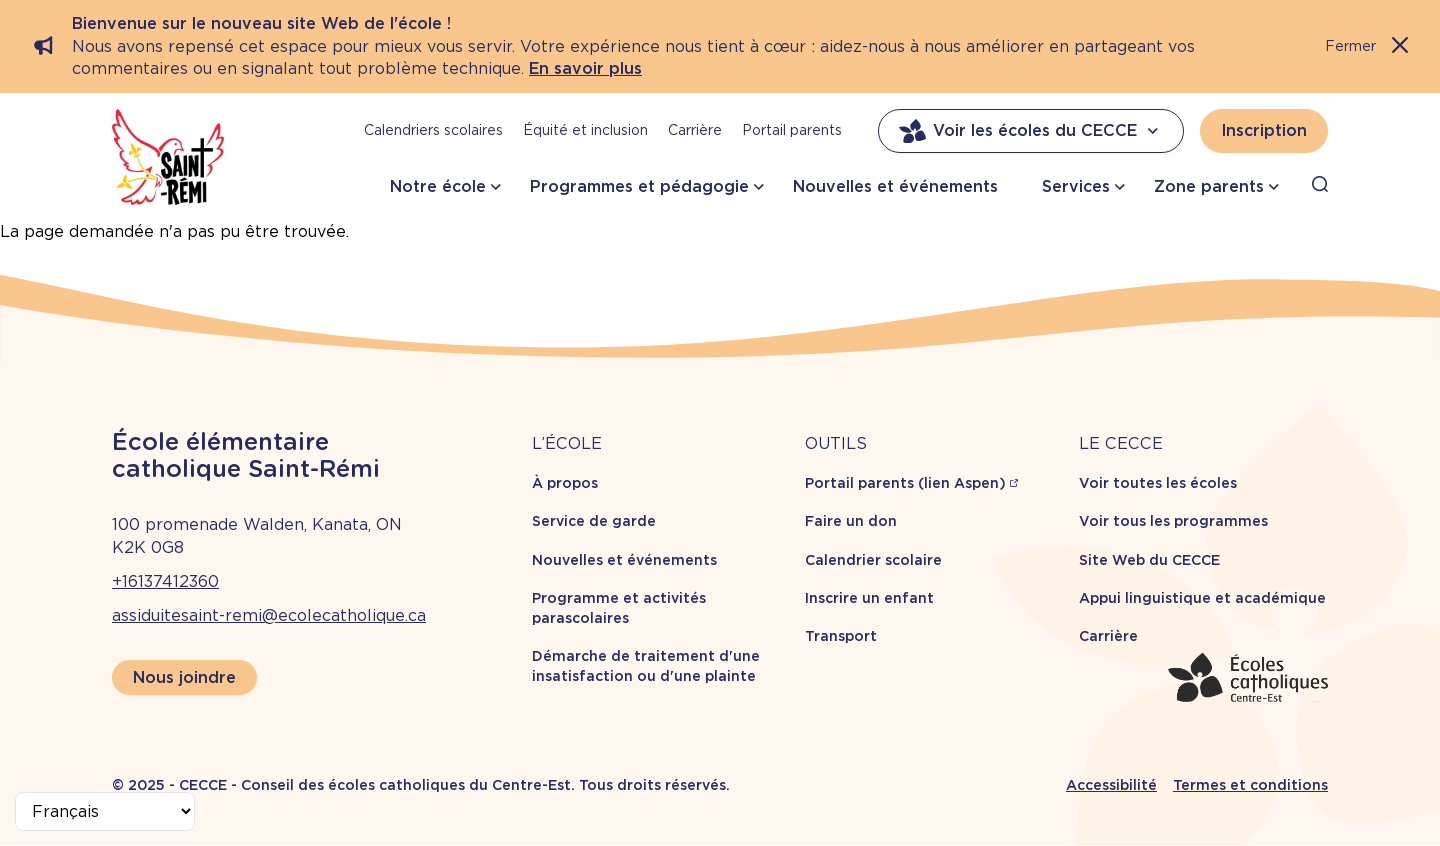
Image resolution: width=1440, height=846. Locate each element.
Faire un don (851, 521)
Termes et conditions (1250, 785)
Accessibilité (1111, 785)
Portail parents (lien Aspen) (905, 483)
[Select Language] (105, 811)
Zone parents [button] (1209, 186)
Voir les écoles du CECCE (1031, 131)
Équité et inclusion (585, 130)
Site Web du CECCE (1149, 560)
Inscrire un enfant (869, 598)
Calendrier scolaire (873, 560)
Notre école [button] (438, 186)
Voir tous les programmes (1173, 521)
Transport (841, 636)
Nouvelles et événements (895, 186)
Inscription (1264, 130)
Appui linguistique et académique (1202, 598)
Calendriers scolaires (433, 130)
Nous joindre (184, 677)
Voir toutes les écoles (1158, 483)
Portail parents (792, 130)
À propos (565, 483)
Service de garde (594, 521)
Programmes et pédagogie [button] (639, 186)
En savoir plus (585, 68)
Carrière (695, 130)
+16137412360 (165, 581)
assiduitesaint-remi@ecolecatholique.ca (269, 615)
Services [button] (1076, 186)
